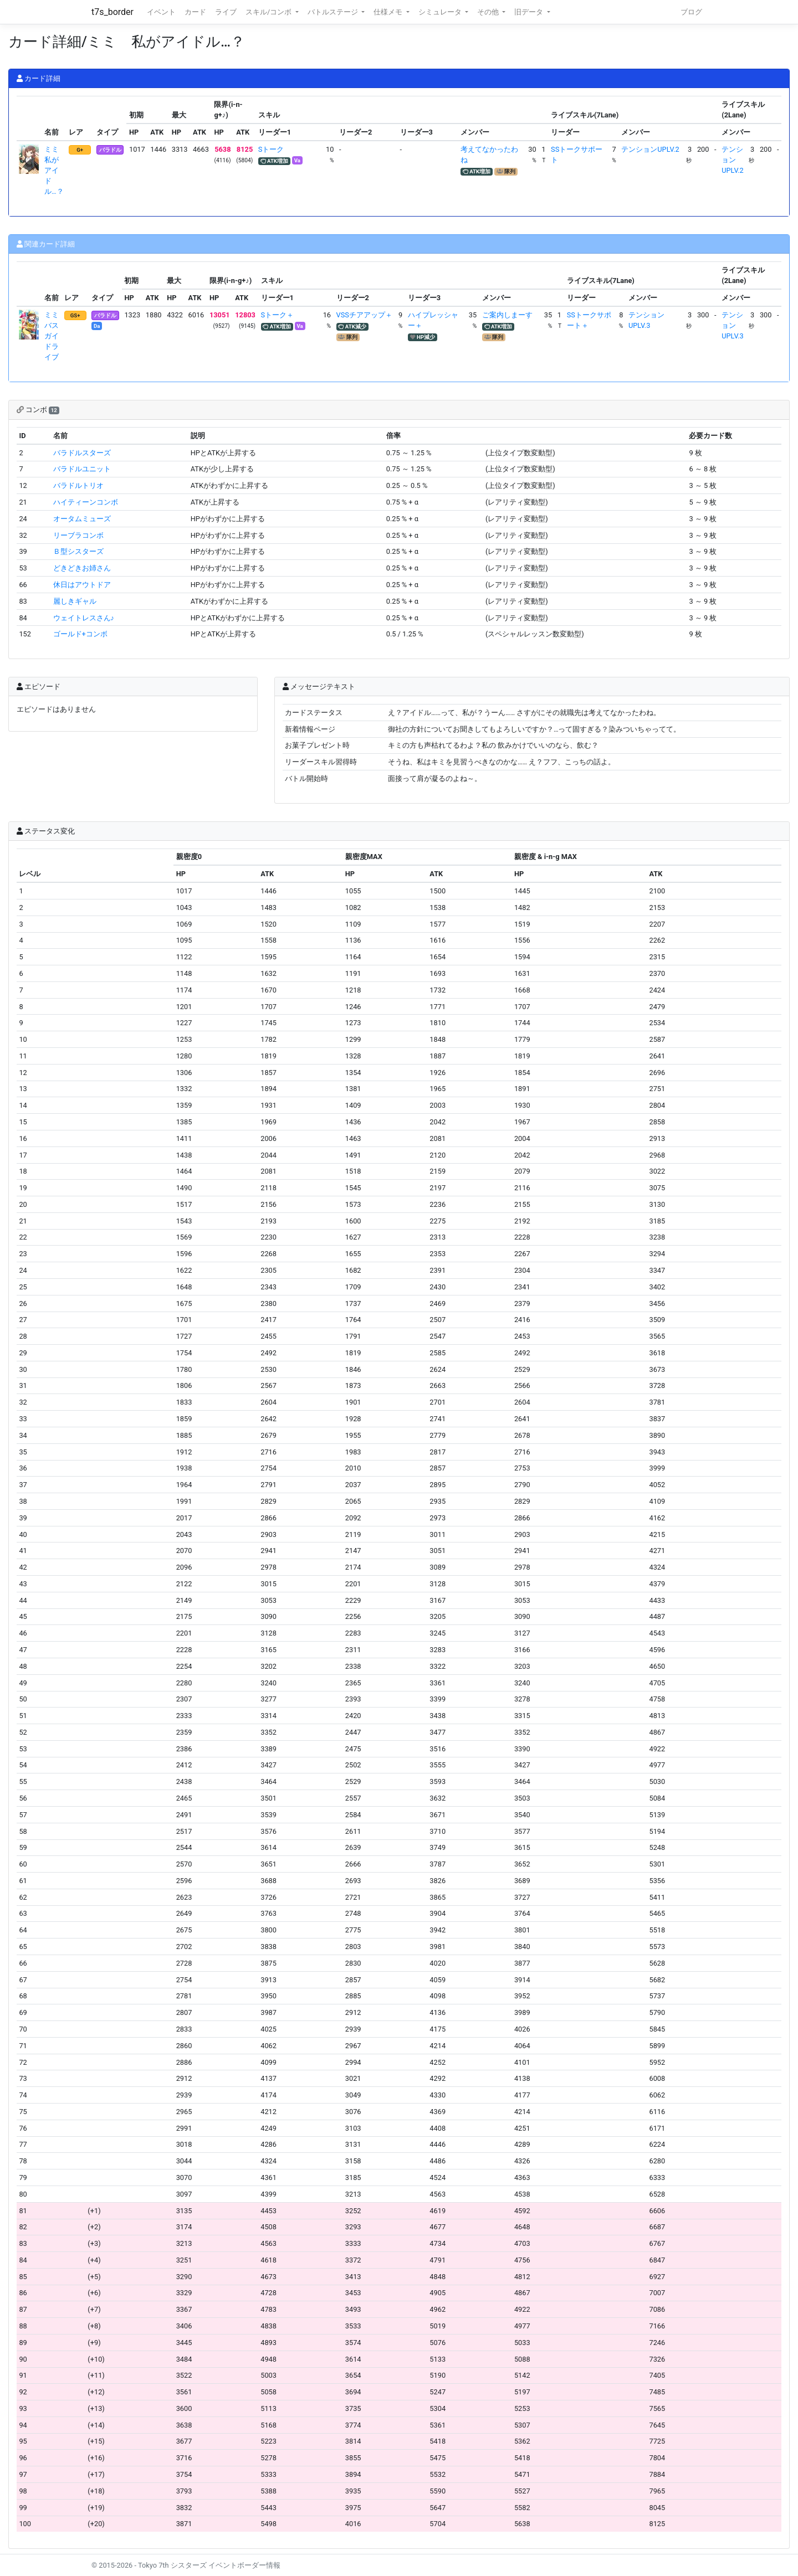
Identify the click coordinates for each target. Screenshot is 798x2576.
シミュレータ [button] (440, 12)
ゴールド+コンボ (80, 634)
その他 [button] (488, 12)
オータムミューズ (82, 519)
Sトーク (271, 149)
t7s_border (112, 12)
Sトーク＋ (277, 315)
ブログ (691, 12)
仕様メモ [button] (389, 12)
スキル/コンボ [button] (269, 12)
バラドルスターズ (82, 453)
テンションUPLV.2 (650, 149)
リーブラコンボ (78, 535)
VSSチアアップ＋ (364, 315)
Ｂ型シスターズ (78, 551)
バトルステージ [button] (334, 12)
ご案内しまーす (507, 315)
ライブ (226, 12)
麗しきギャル (74, 601)
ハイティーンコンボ (85, 502)
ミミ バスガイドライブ (55, 336)
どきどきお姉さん (82, 568)
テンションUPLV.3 (732, 325)
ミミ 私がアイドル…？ (55, 170)
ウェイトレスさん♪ (83, 618)
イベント (161, 12)
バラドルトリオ (78, 485)
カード (195, 12)
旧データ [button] (529, 12)
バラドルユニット (82, 469)
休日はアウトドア (82, 584)
